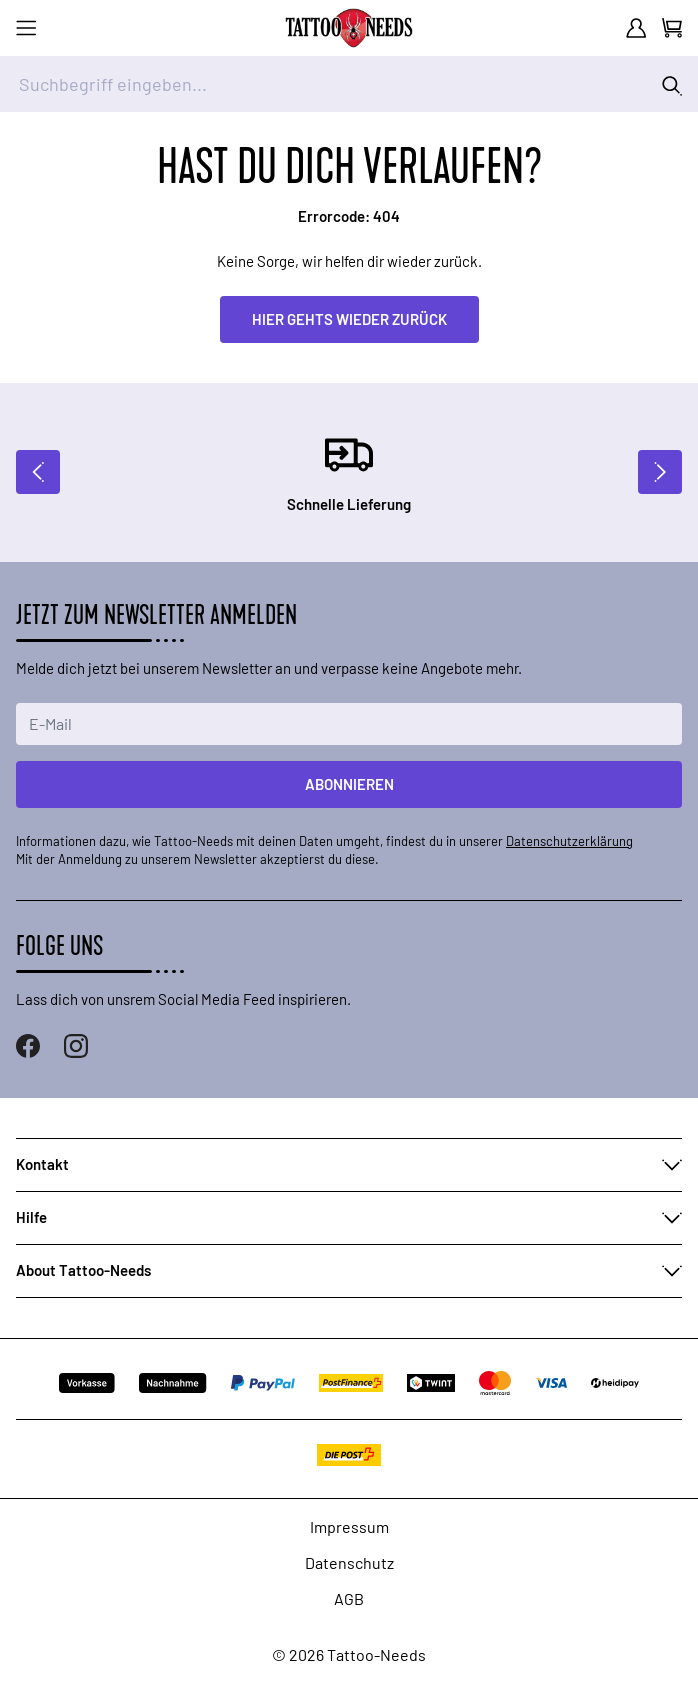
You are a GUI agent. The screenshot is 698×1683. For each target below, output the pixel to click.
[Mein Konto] (636, 28)
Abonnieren (349, 784)
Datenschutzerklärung (569, 841)
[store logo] (349, 28)
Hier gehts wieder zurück (349, 319)
